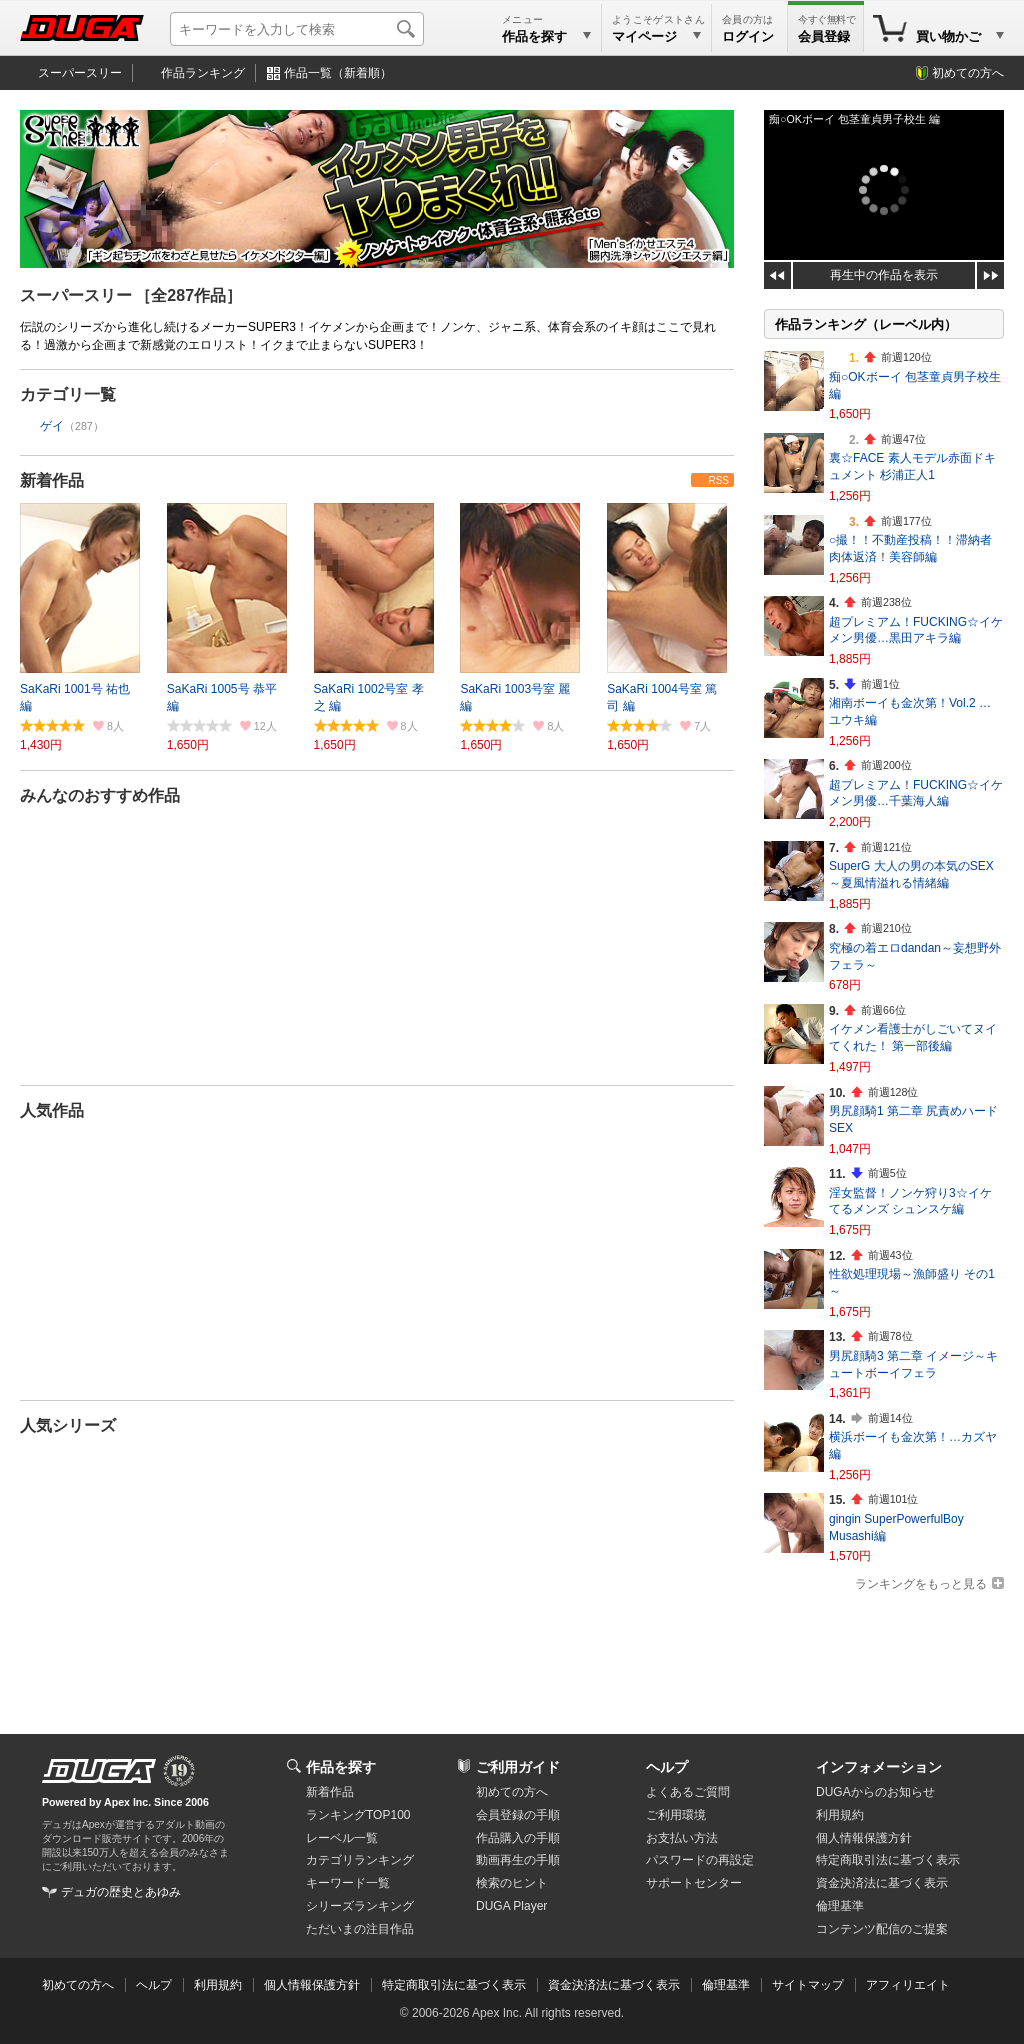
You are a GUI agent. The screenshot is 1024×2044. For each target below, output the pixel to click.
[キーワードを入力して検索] (297, 29)
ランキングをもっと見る (921, 1584)
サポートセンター (694, 1883)
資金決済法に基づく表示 (614, 1985)
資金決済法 (882, 1883)
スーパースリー (80, 73)
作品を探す (341, 1767)
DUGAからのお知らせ (875, 1792)
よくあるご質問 (688, 1792)
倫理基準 (840, 1906)
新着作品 (52, 480)
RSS (718, 480)
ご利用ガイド (518, 1767)
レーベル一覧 (342, 1838)
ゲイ (52, 426)
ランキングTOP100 (358, 1815)
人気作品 (52, 1110)
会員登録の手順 (518, 1815)
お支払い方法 (682, 1838)
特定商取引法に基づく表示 (454, 1985)
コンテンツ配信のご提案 (882, 1929)
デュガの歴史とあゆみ (121, 1892)
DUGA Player (511, 1906)
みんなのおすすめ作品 (100, 795)
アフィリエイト (908, 1985)
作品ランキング (203, 73)
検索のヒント (512, 1883)
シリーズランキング (360, 1906)
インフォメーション (879, 1767)
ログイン (748, 36)
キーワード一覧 (348, 1883)
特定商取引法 (888, 1860)
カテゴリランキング (360, 1860)
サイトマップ (808, 1985)
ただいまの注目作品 (360, 1929)
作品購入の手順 (518, 1838)
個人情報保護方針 (864, 1838)
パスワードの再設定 (700, 1860)
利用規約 (840, 1815)
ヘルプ (667, 1767)
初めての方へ (968, 73)
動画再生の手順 (518, 1860)
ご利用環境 (676, 1815)
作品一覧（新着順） (338, 73)
